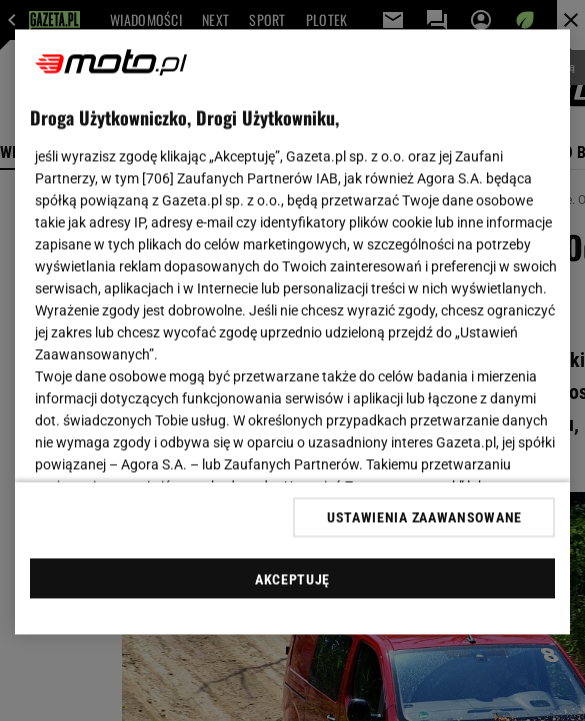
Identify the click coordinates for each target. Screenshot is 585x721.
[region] (293, 332)
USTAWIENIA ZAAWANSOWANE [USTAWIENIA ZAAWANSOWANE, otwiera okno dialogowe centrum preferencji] (424, 517)
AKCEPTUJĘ (292, 579)
